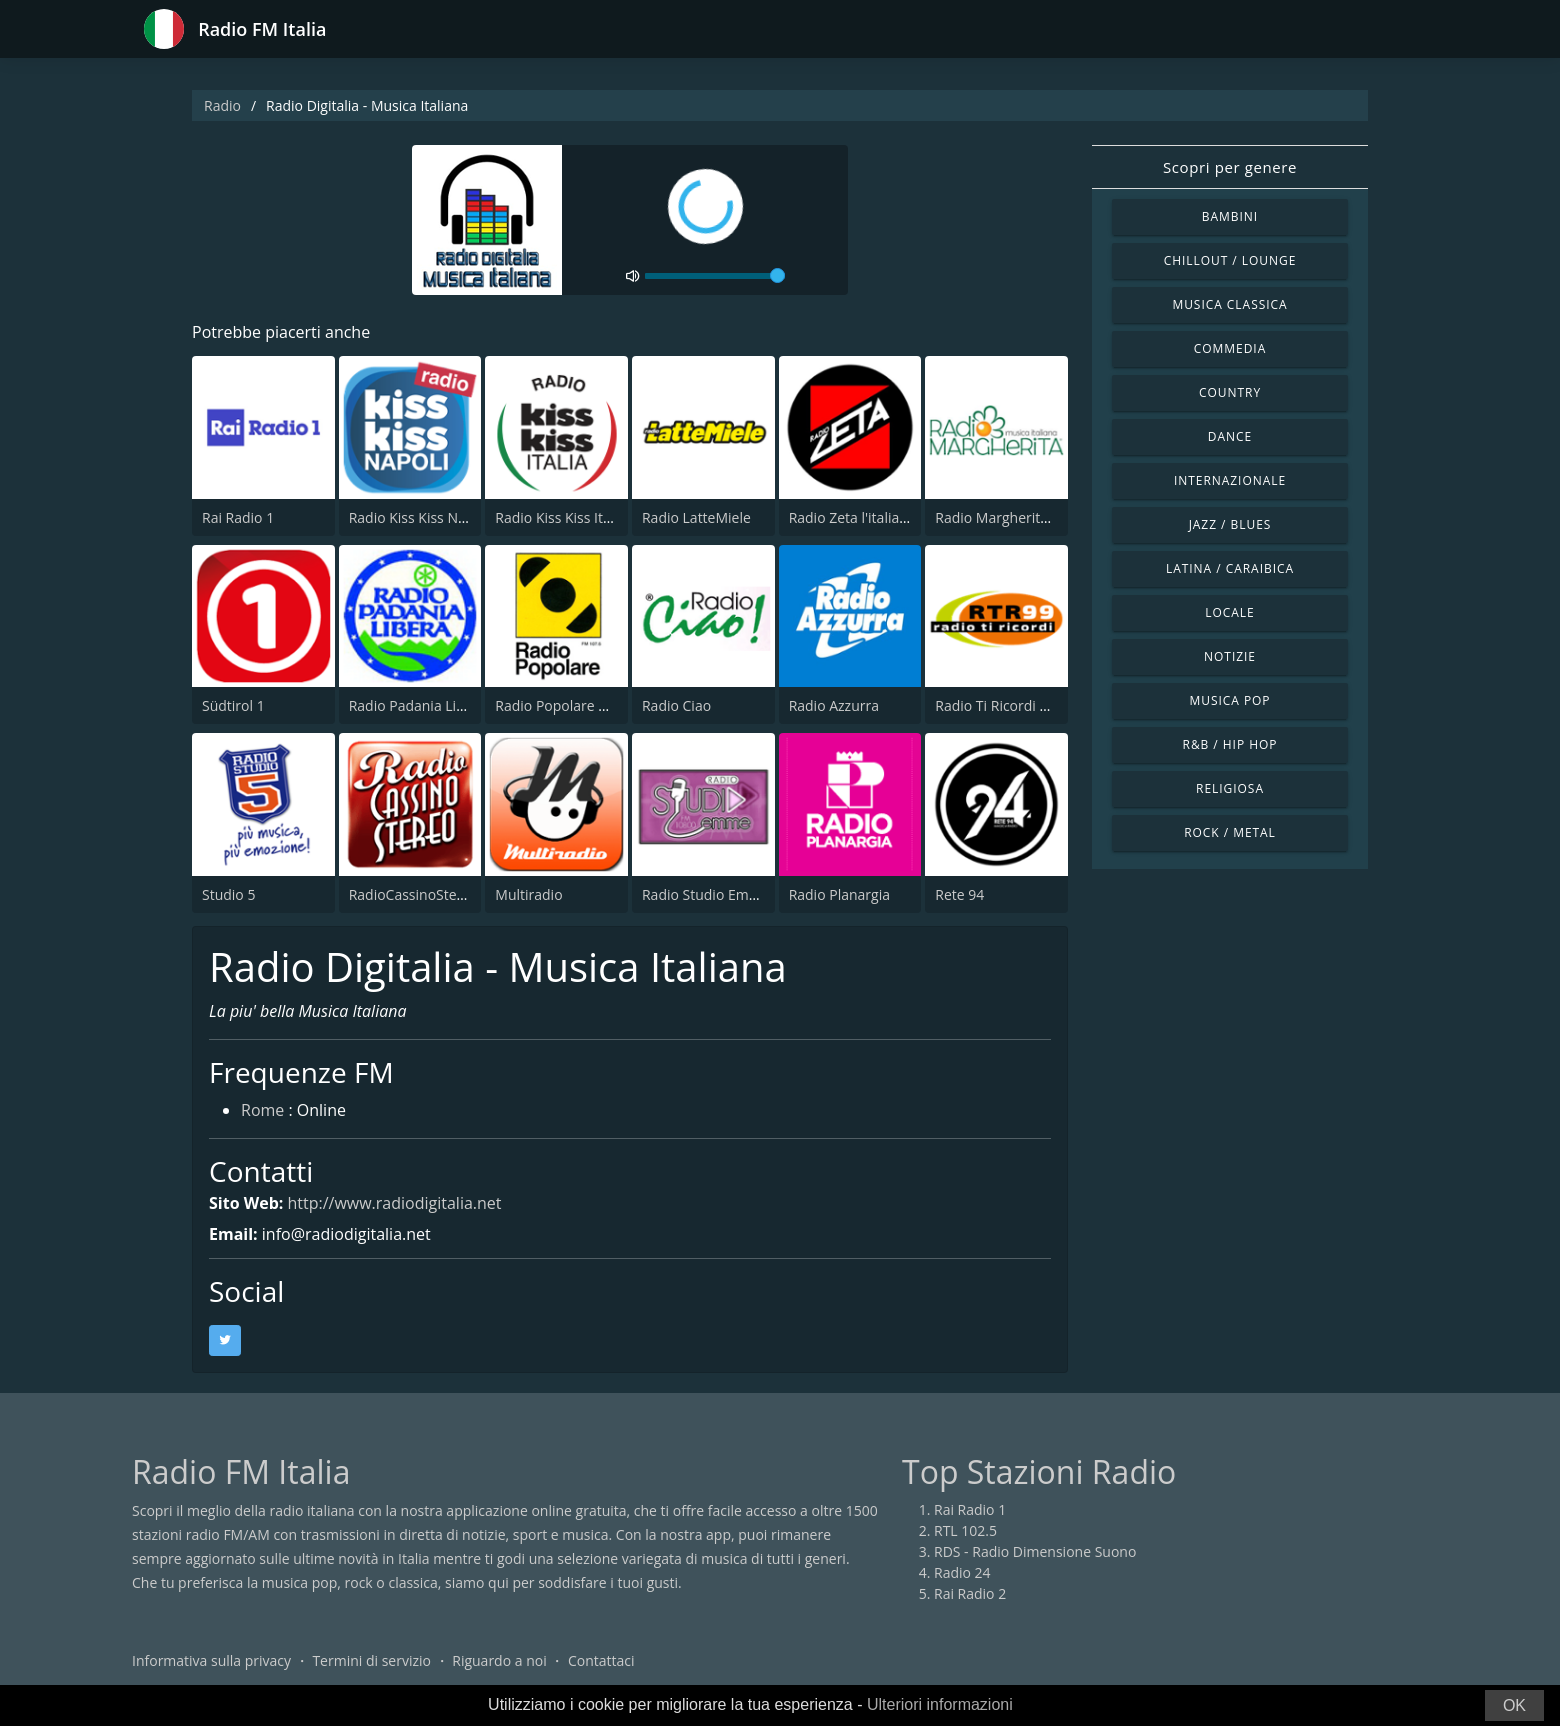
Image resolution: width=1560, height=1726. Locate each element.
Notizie (1230, 656)
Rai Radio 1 (238, 517)
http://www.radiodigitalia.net (394, 1203)
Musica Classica (1229, 304)
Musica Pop (1229, 700)
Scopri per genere (1230, 167)
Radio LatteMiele (696, 517)
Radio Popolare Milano (568, 705)
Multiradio (528, 894)
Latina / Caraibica (1230, 568)
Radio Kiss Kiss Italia (560, 517)
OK (1514, 1705)
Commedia (1230, 348)
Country (1230, 392)
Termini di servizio (371, 1660)
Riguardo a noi (499, 1660)
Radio (222, 105)
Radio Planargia (839, 894)
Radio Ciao (676, 705)
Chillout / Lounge (1230, 260)
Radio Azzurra (834, 705)
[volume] (715, 276)
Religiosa (1230, 788)
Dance (1230, 436)
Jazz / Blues (1230, 524)
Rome (262, 1110)
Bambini (1230, 216)
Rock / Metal (1230, 832)
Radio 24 (962, 1572)
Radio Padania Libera (417, 705)
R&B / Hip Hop (1230, 744)
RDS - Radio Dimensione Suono (1035, 1551)
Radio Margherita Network (1021, 517)
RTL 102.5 (965, 1530)
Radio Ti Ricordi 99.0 (1001, 705)
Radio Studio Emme (706, 894)
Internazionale (1230, 480)
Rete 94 (959, 894)
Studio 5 (228, 894)
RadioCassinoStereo (414, 894)
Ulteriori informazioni (940, 1704)
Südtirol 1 (233, 705)
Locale (1229, 612)
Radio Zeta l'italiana (852, 517)
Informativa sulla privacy (211, 1660)
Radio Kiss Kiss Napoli (419, 517)
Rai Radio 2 (970, 1593)
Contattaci (601, 1660)
